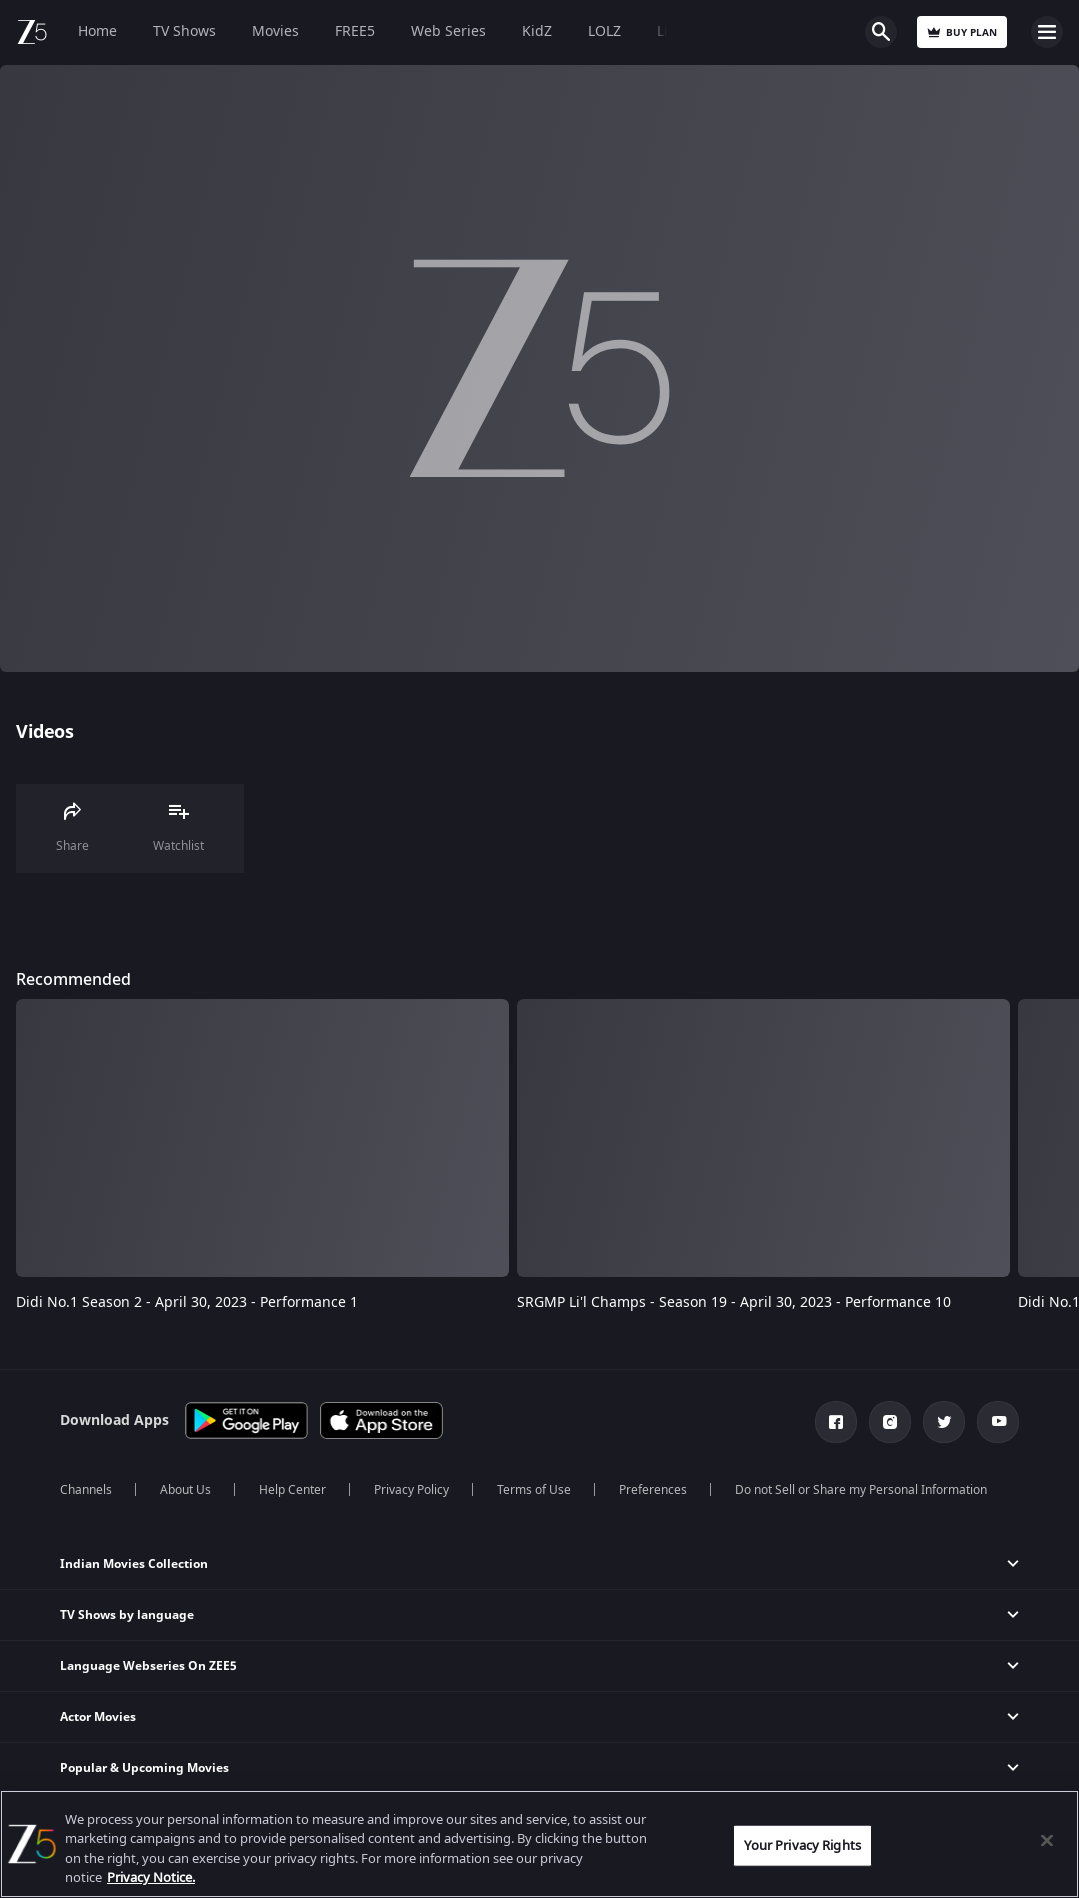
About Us (185, 1490)
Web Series (448, 31)
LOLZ (604, 31)
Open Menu (1047, 32)
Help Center (292, 1490)
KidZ (537, 31)
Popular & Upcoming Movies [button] (144, 1768)
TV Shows (184, 31)
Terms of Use (534, 1490)
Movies (275, 31)
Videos (44, 732)
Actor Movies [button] (98, 1717)
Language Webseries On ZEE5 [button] (148, 1666)
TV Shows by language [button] (127, 1615)
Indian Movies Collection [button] (134, 1564)
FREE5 (355, 31)
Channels (86, 1490)
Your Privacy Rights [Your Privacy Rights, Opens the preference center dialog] (802, 1845)
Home (97, 31)
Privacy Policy (411, 1490)
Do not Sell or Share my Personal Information (861, 1490)
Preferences (653, 1490)
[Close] (1047, 1840)
